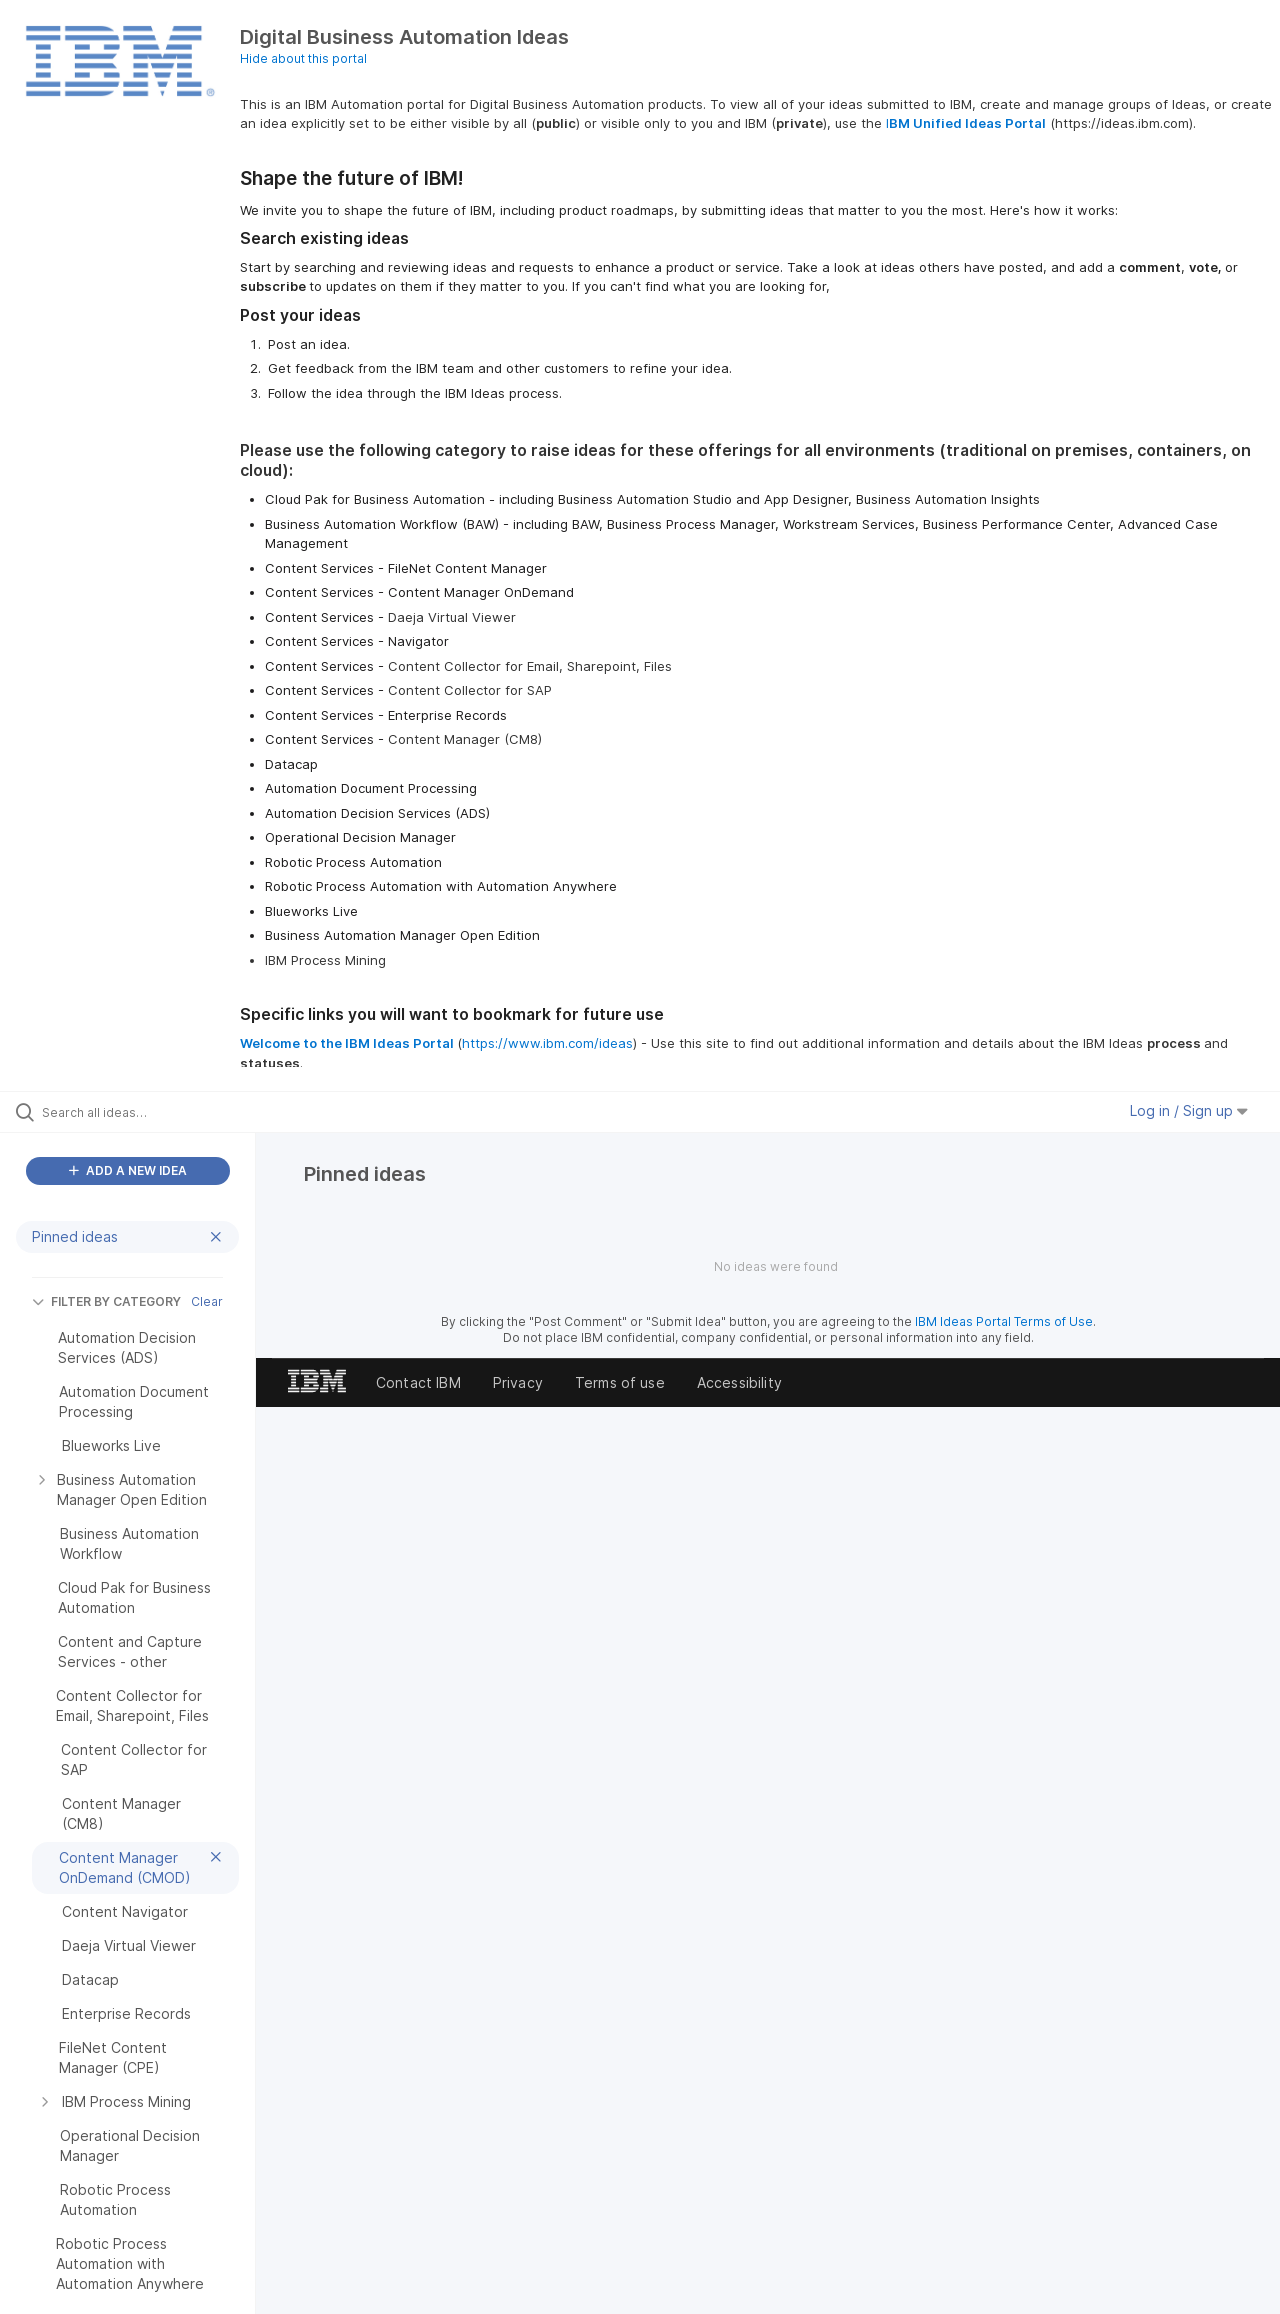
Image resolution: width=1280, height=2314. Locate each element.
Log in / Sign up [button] (1189, 1110)
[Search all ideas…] (153, 1112)
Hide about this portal (303, 58)
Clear (207, 1301)
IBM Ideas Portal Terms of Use (1004, 1321)
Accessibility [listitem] (739, 1382)
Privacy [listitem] (518, 1382)
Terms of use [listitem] (620, 1382)
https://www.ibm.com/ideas (547, 1043)
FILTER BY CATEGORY (106, 1301)
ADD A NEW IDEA (128, 1170)
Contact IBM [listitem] (418, 1382)
